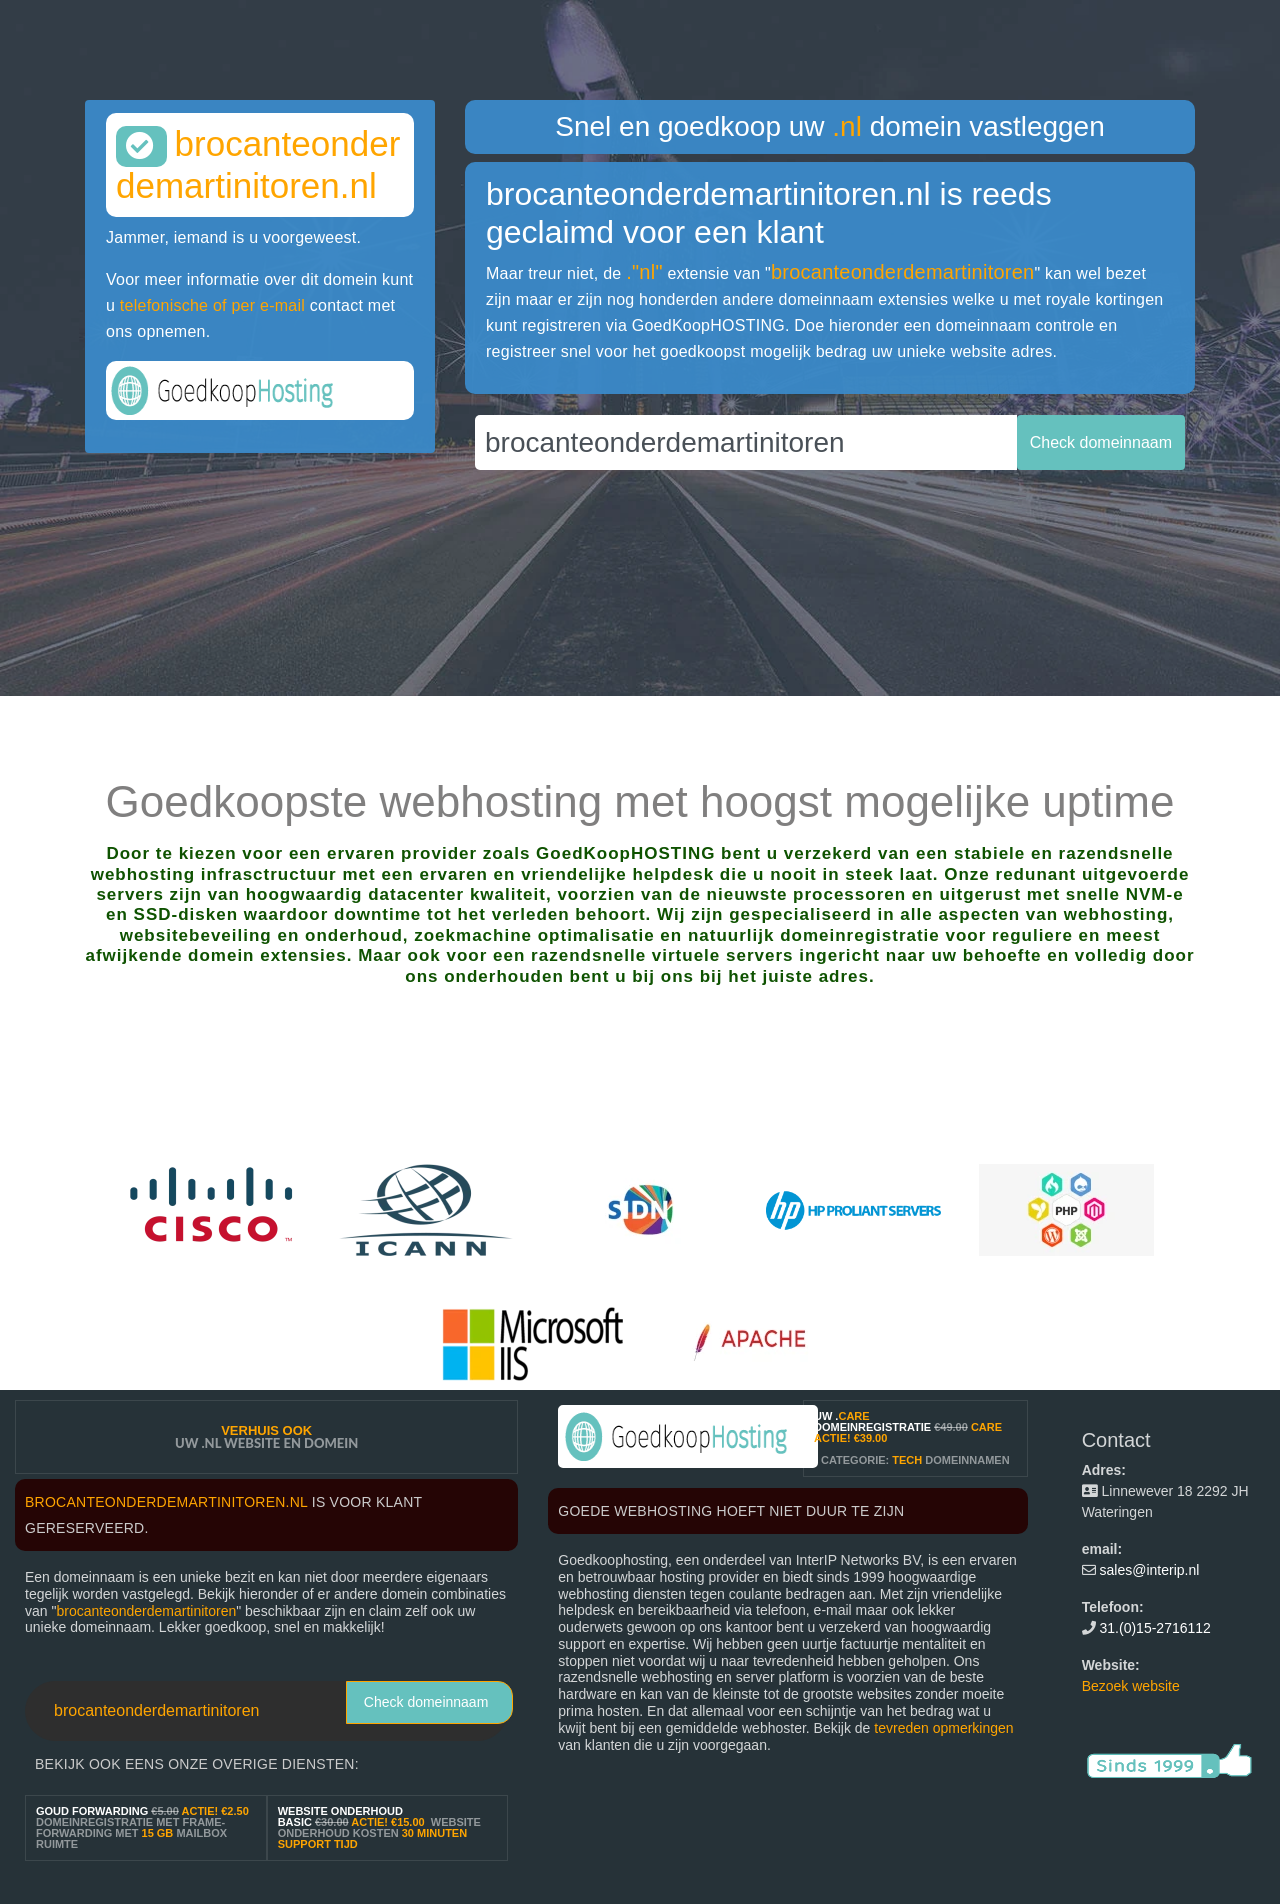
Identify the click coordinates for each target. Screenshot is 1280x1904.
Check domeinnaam (426, 1702)
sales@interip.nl (1150, 1570)
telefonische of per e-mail (212, 305)
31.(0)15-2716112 (1155, 1628)
